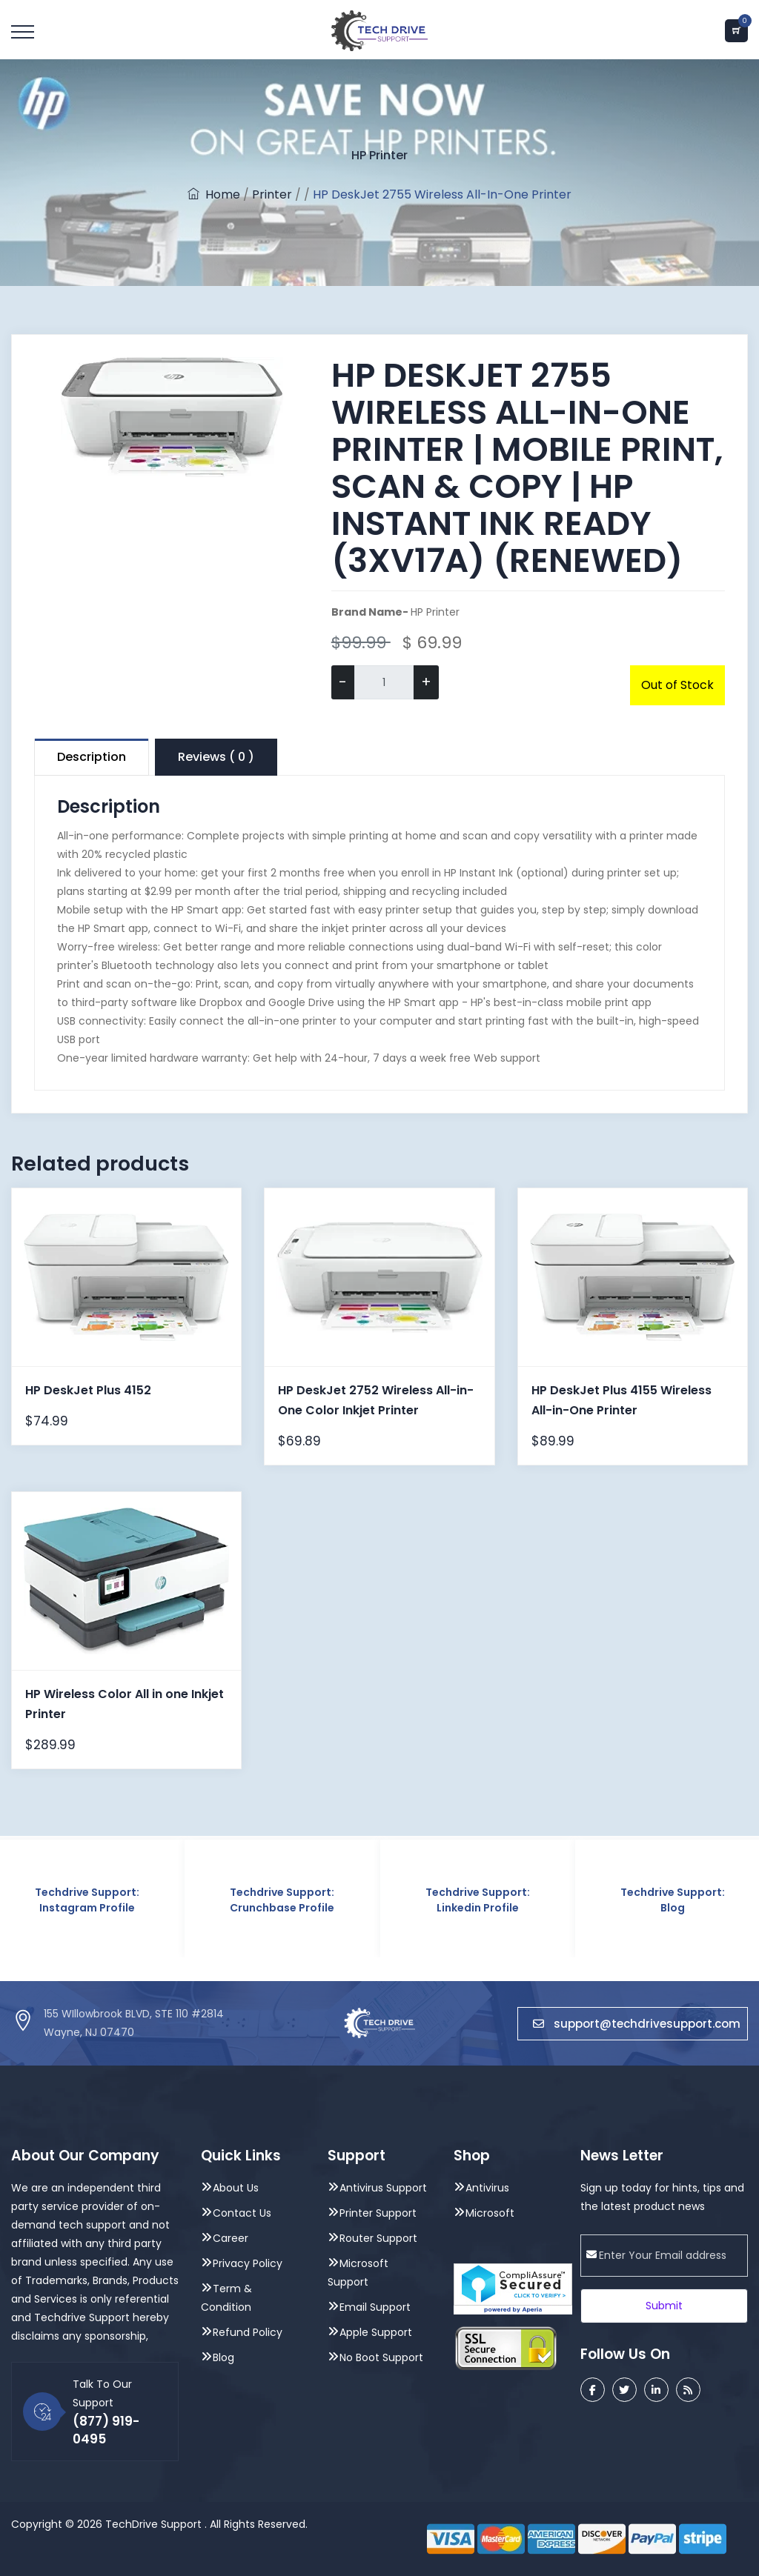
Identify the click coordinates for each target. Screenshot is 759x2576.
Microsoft (489, 2213)
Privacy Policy (247, 2263)
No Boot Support (381, 2357)
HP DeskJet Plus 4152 (88, 1390)
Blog (223, 2357)
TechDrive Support (153, 2524)
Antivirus (487, 2187)
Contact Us (242, 2213)
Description (91, 756)
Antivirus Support (383, 2187)
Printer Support (378, 2213)
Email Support (375, 2307)
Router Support (378, 2238)
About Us (236, 2187)
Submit (664, 2305)
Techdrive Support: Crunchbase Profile (282, 1900)
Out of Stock (677, 684)
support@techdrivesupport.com (636, 2023)
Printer (272, 194)
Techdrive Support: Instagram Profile (87, 1900)
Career (230, 2238)
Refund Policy (247, 2332)
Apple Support (375, 2332)
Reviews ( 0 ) (216, 756)
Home (214, 194)
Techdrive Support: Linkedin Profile (477, 1900)
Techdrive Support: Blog (672, 1900)
